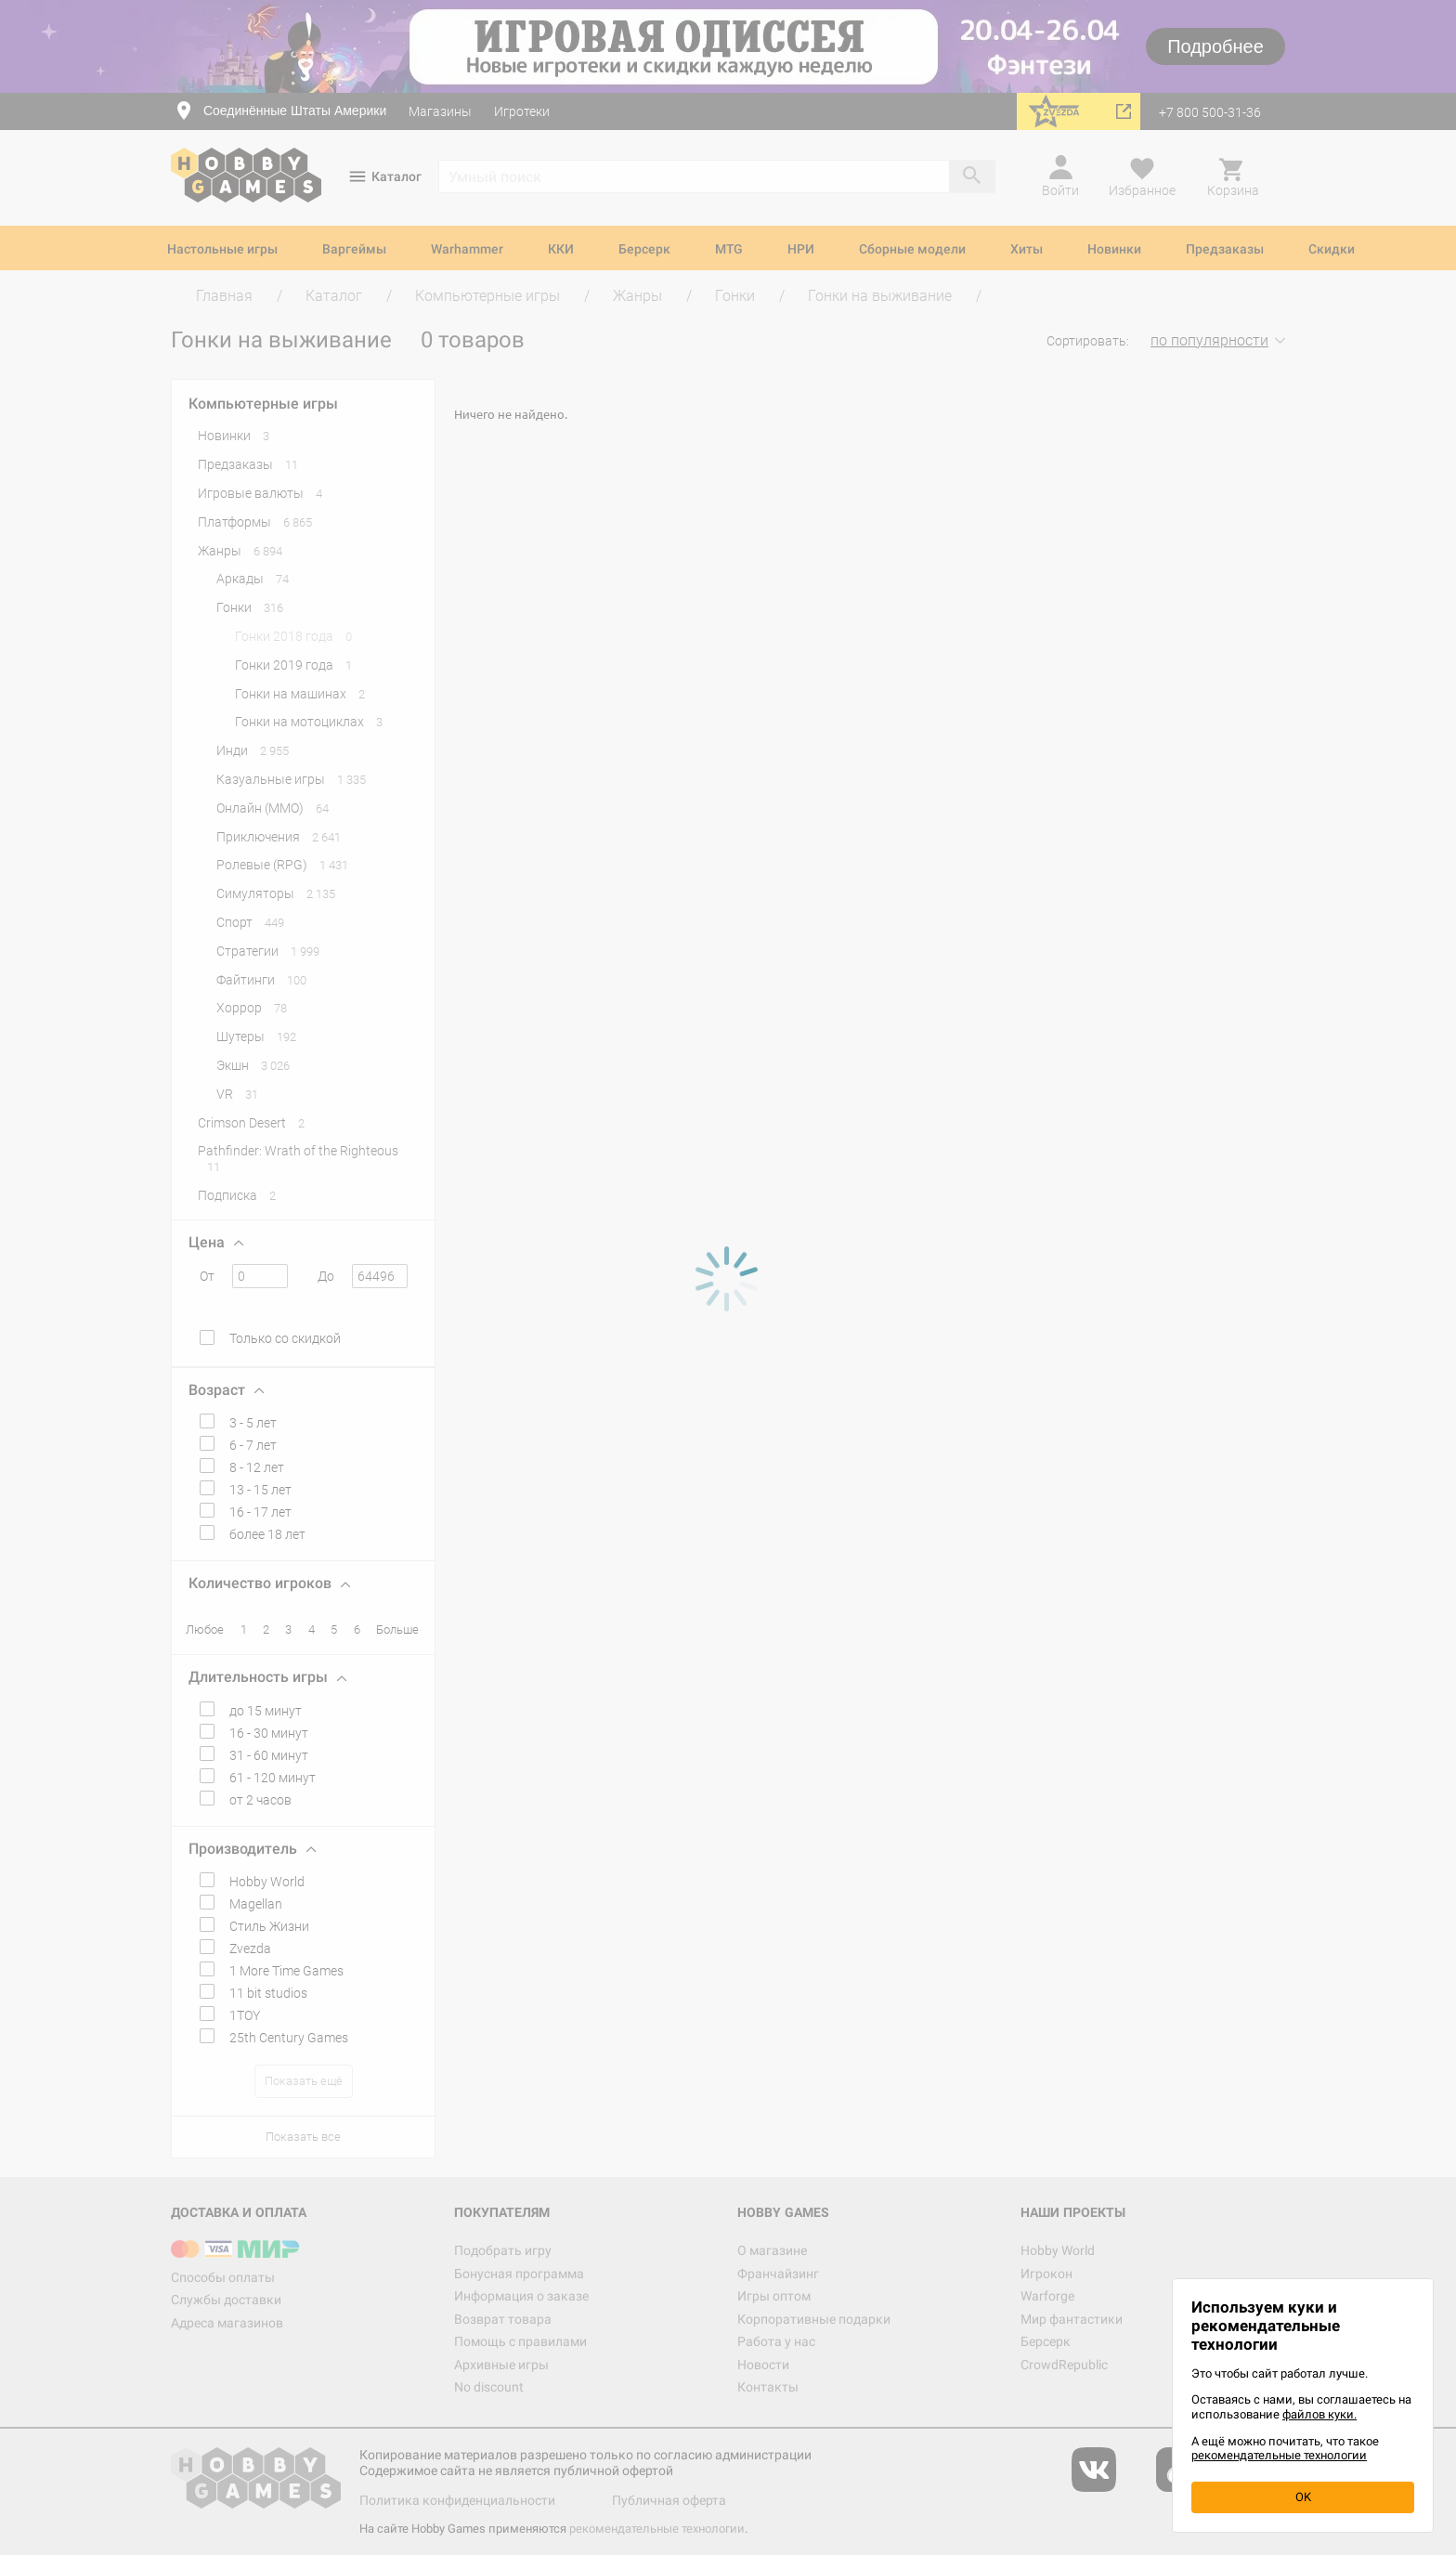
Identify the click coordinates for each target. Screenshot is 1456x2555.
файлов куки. (1319, 2414)
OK (1303, 2497)
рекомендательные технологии (1279, 2455)
